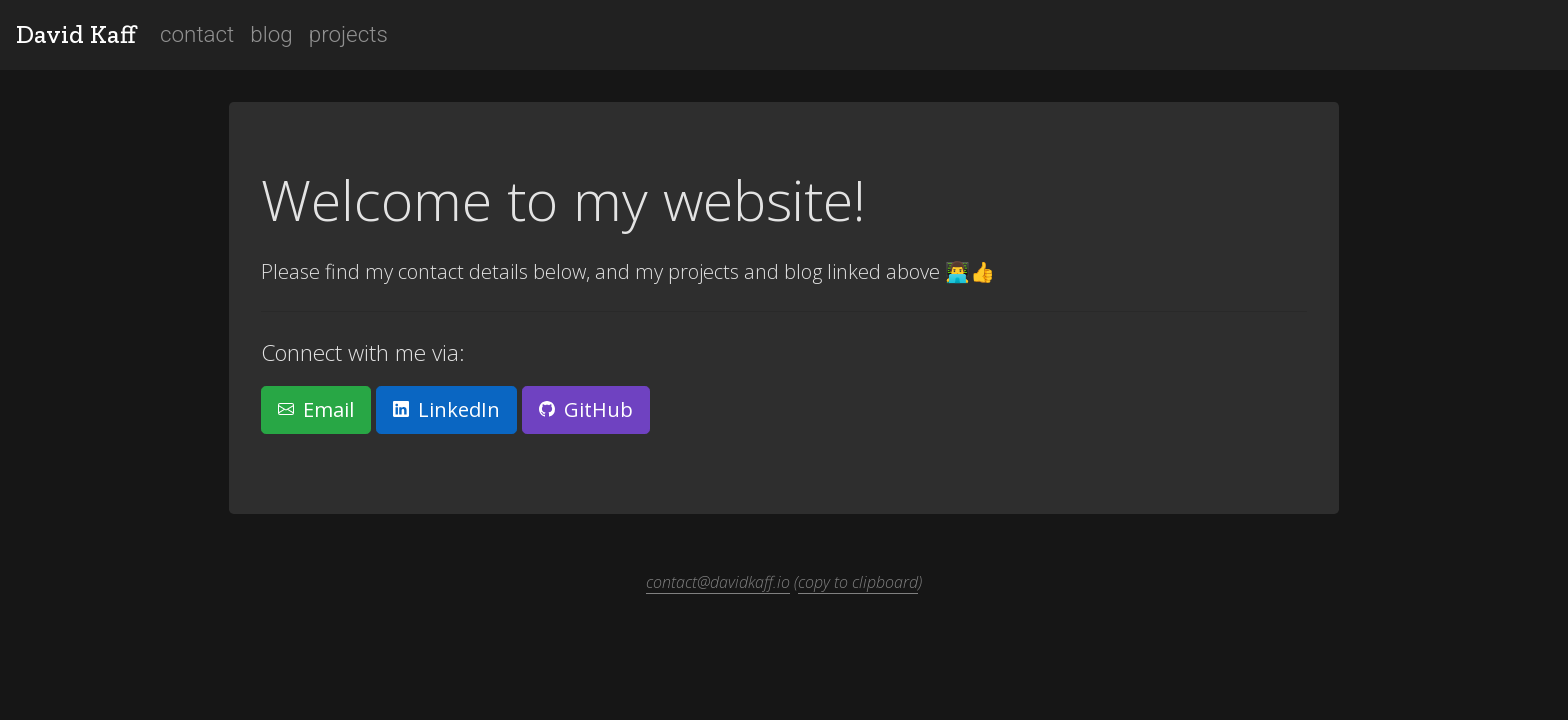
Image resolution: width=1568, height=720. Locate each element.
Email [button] (316, 409)
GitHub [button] (586, 409)
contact (197, 34)
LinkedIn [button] (446, 409)
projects (348, 34)
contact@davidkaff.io (718, 582)
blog (271, 34)
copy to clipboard (858, 582)
